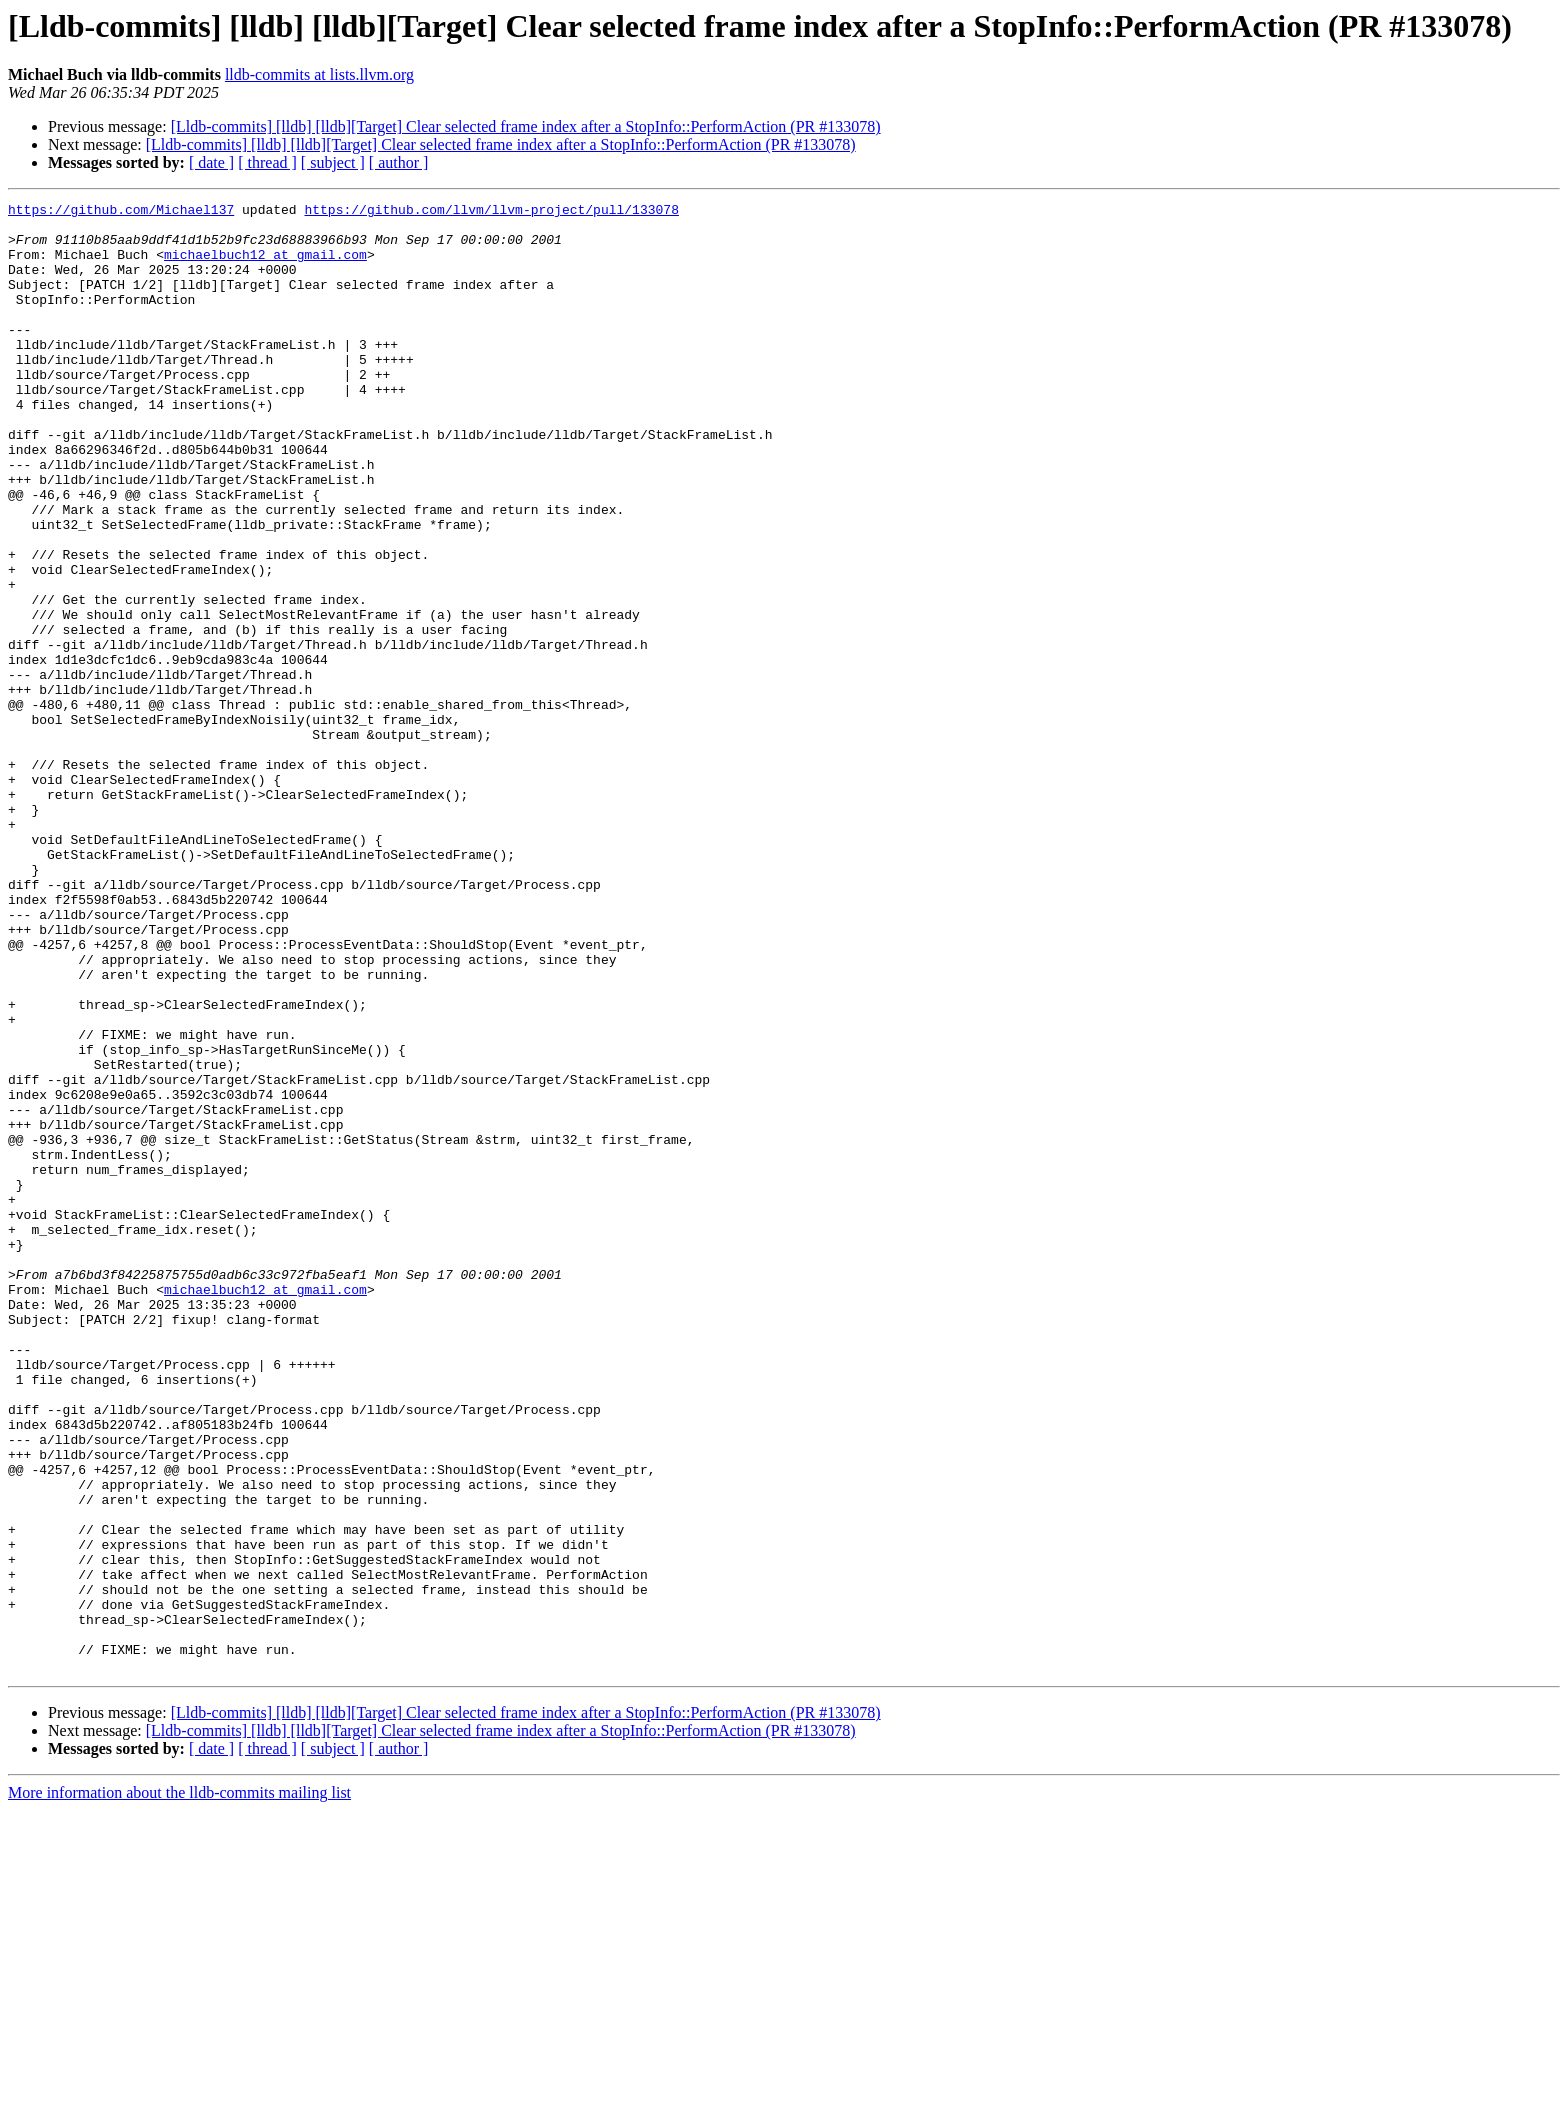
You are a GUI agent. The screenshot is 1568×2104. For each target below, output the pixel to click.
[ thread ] (267, 162)
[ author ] (399, 162)
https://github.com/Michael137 (121, 212)
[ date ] (211, 162)
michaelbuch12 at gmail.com (265, 266)
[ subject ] (333, 162)
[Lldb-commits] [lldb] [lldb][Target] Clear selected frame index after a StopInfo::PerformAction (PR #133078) (526, 126)
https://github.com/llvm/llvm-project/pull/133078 (491, 212)
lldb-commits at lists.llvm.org (319, 74)
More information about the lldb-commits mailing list (179, 2086)
